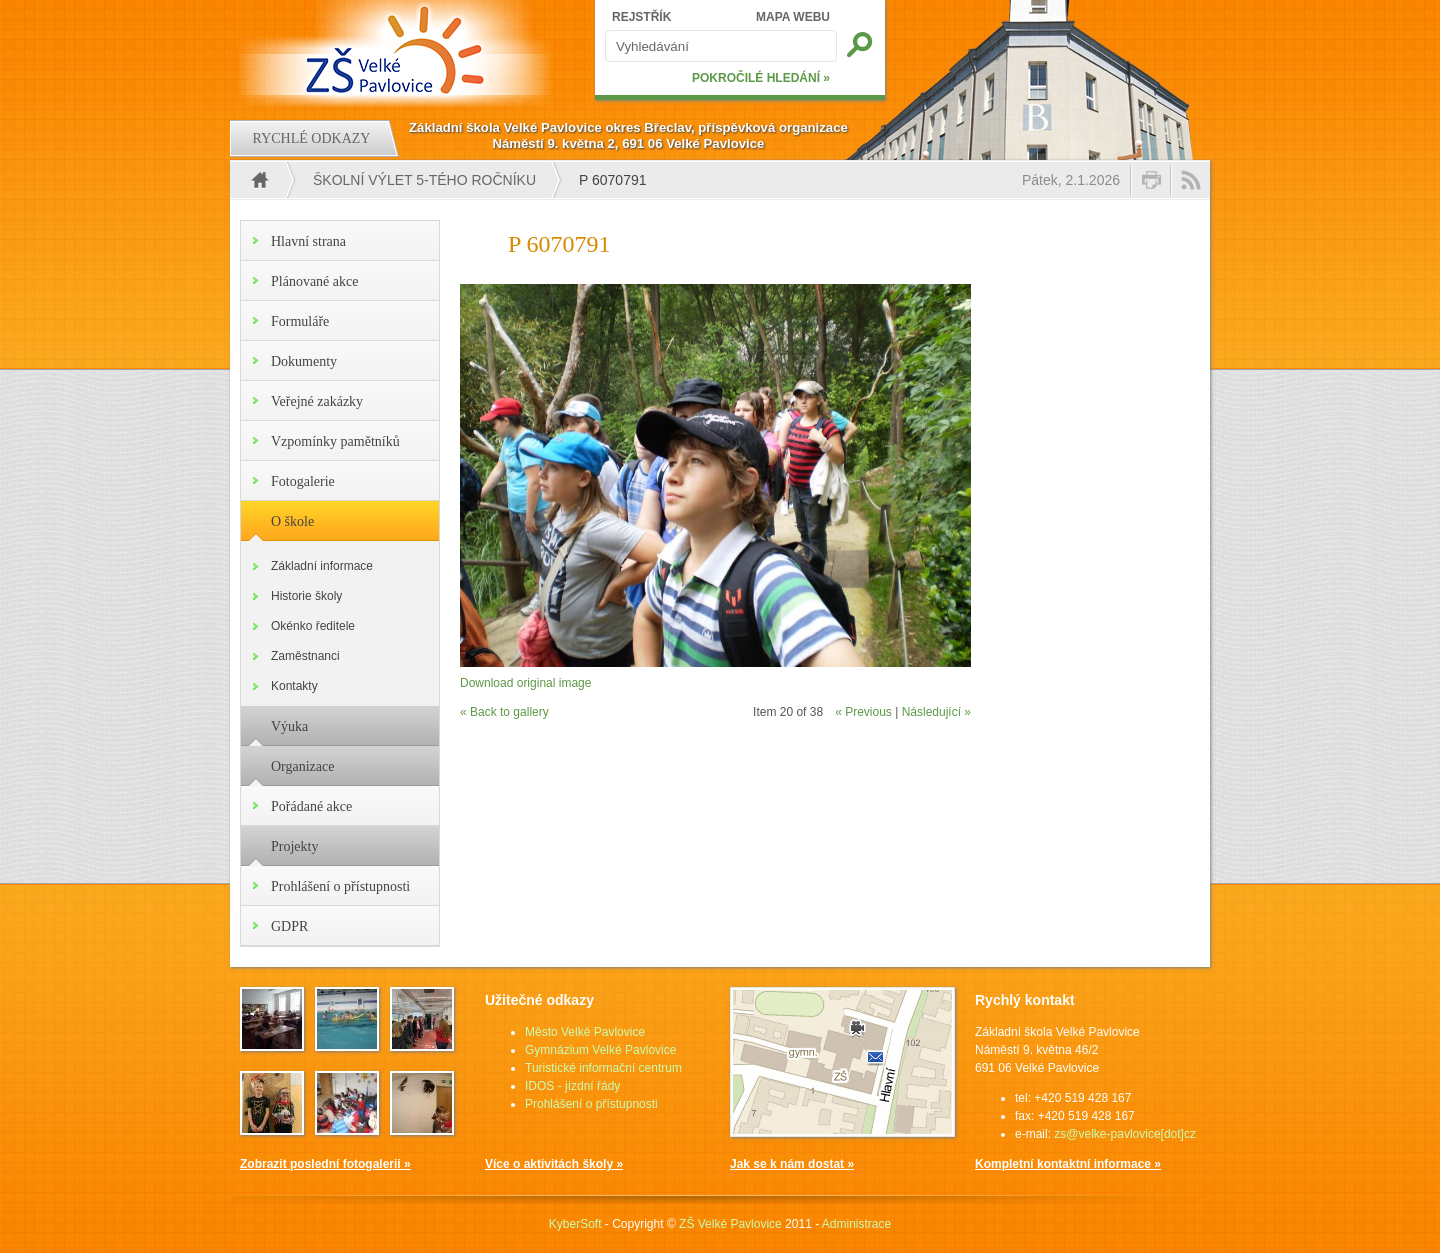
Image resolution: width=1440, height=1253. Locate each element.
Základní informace (322, 566)
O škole (292, 521)
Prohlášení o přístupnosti (340, 886)
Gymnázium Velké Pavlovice (600, 1050)
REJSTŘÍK (641, 17)
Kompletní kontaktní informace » (1068, 1164)
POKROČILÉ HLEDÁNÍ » (761, 78)
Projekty (294, 846)
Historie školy (306, 596)
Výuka (289, 726)
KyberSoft (575, 1224)
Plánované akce (314, 281)
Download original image (525, 683)
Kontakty (294, 686)
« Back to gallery (504, 712)
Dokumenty (304, 361)
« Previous (863, 712)
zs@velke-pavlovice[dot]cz (1125, 1134)
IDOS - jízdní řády (572, 1086)
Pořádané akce (311, 806)
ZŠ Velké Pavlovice (730, 1224)
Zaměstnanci (305, 656)
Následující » (936, 712)
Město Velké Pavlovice (585, 1032)
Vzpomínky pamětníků (335, 441)
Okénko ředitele (313, 626)
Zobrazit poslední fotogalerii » (325, 1164)
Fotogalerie (303, 481)
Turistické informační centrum (603, 1068)
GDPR (289, 926)
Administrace (856, 1224)
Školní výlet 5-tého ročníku (424, 180)
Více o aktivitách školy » (554, 1164)
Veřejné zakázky (317, 401)
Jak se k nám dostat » (792, 1164)
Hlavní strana (308, 241)
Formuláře (300, 321)
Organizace (302, 766)
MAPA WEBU (793, 17)
